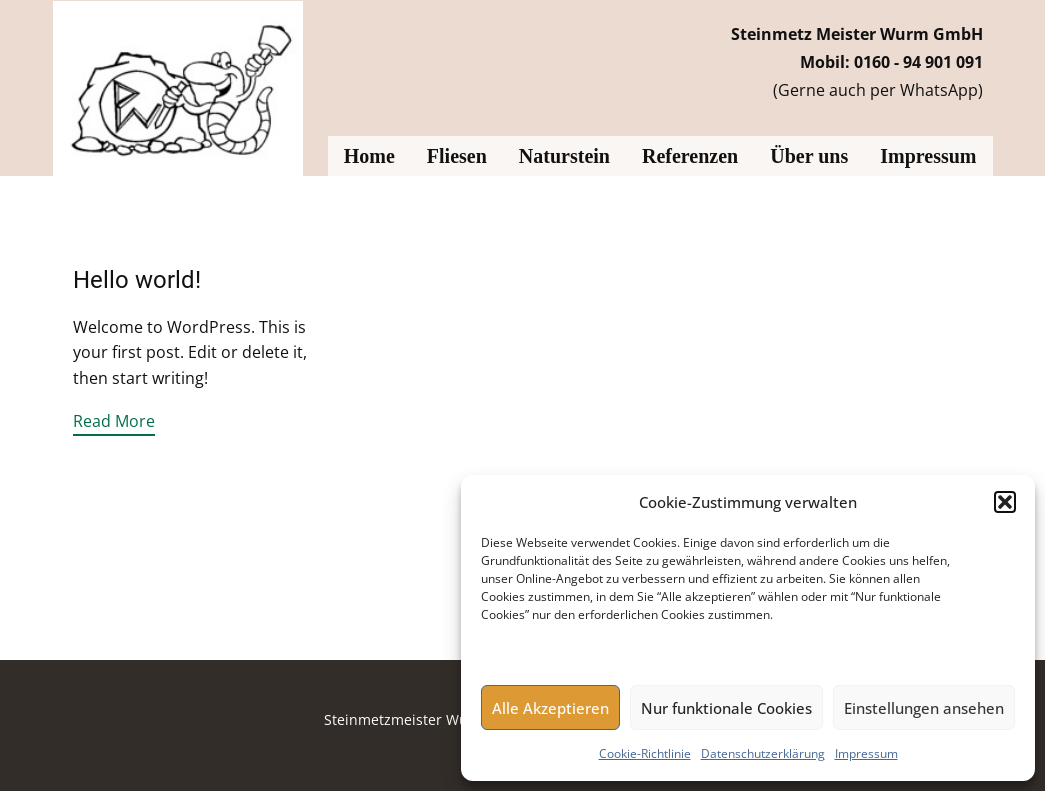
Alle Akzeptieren (550, 708)
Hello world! (137, 280)
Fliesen (457, 156)
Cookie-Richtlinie (645, 753)
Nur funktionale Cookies (726, 708)
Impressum (866, 753)
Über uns (809, 156)
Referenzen (690, 156)
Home (369, 156)
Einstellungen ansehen (924, 708)
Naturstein (564, 156)
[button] (1005, 502)
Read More (114, 421)
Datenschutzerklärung (763, 753)
